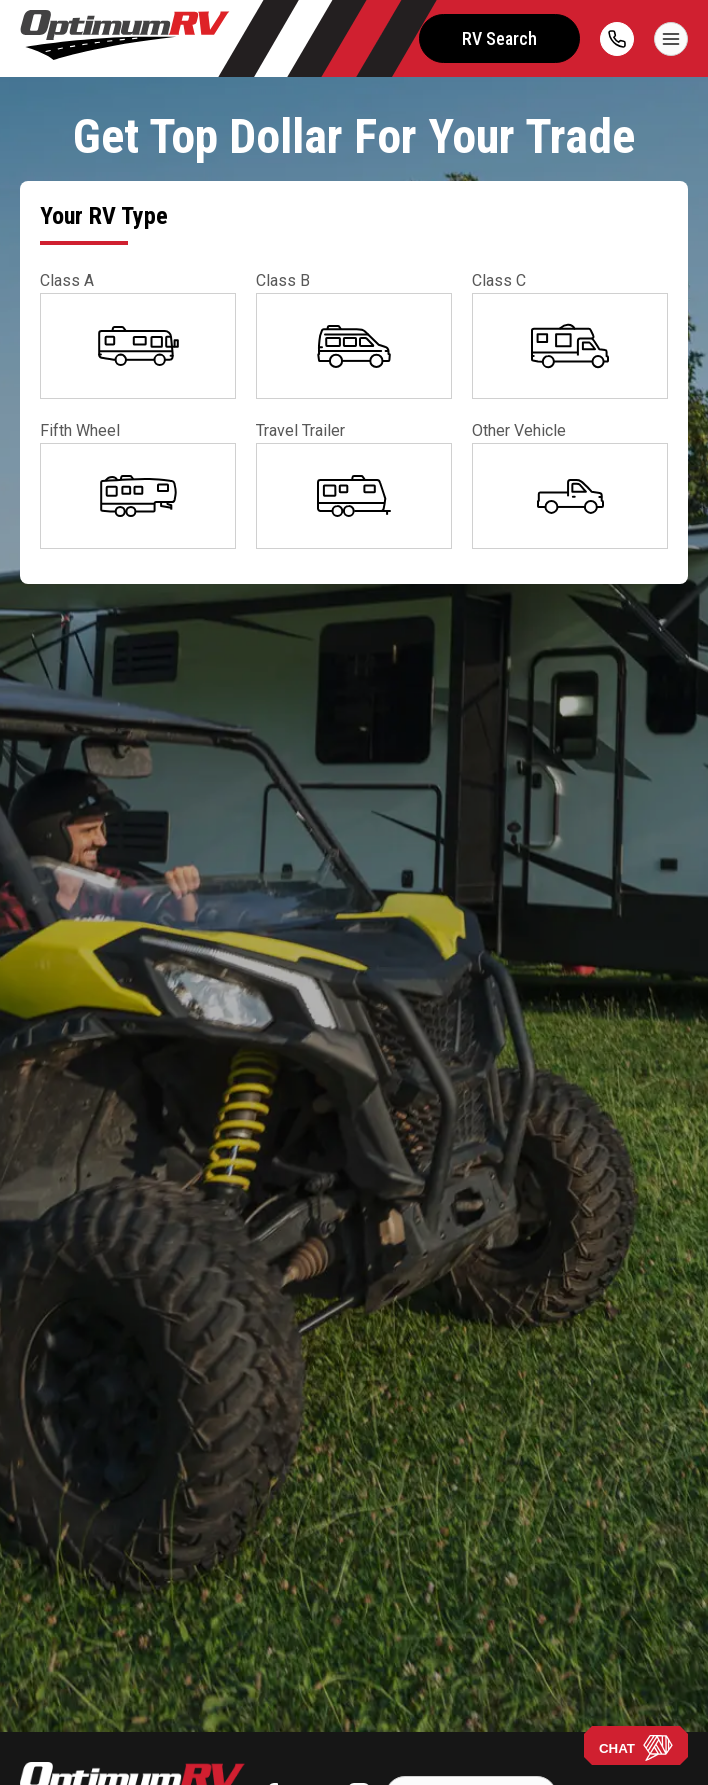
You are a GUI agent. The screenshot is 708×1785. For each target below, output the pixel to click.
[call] (617, 39)
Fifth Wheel (80, 430)
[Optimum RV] (125, 38)
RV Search (499, 38)
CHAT (636, 1748)
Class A (67, 280)
